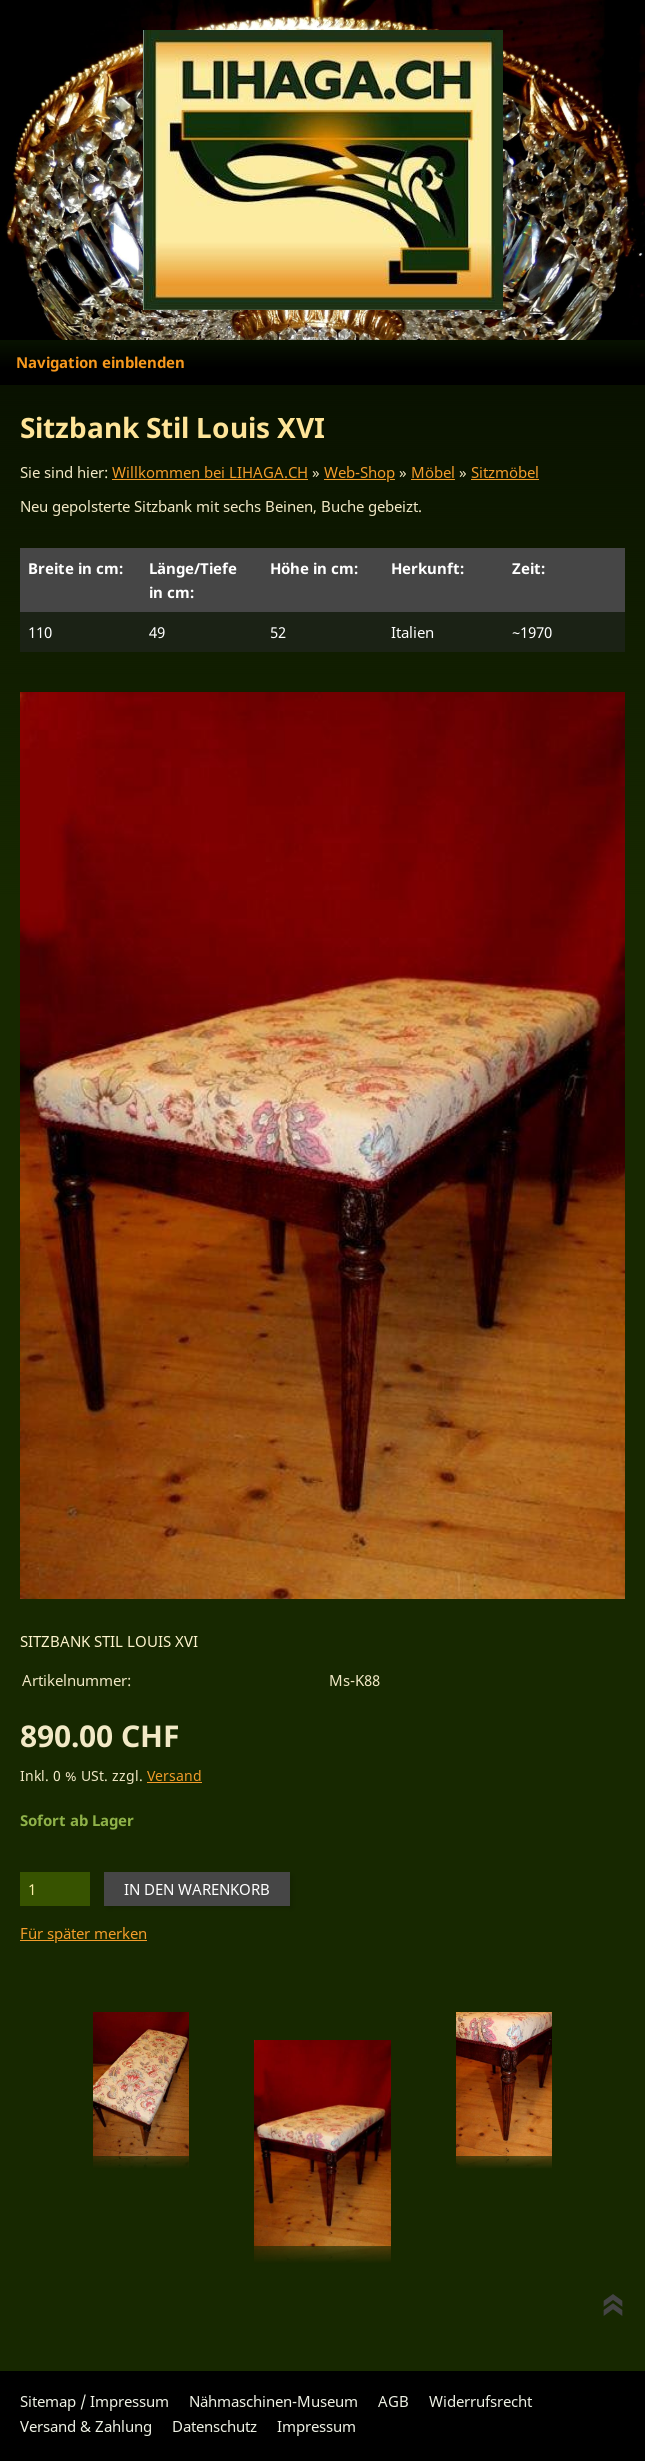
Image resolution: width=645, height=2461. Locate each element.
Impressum (316, 2426)
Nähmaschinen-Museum (273, 2401)
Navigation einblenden (100, 362)
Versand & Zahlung (86, 2426)
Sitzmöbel (505, 472)
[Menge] (55, 1889)
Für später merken (83, 1933)
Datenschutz (214, 2426)
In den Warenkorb (197, 1889)
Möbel (433, 472)
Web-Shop (359, 472)
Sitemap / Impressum (94, 2401)
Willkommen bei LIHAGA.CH (210, 472)
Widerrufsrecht (480, 2401)
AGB (393, 2401)
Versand (174, 1776)
